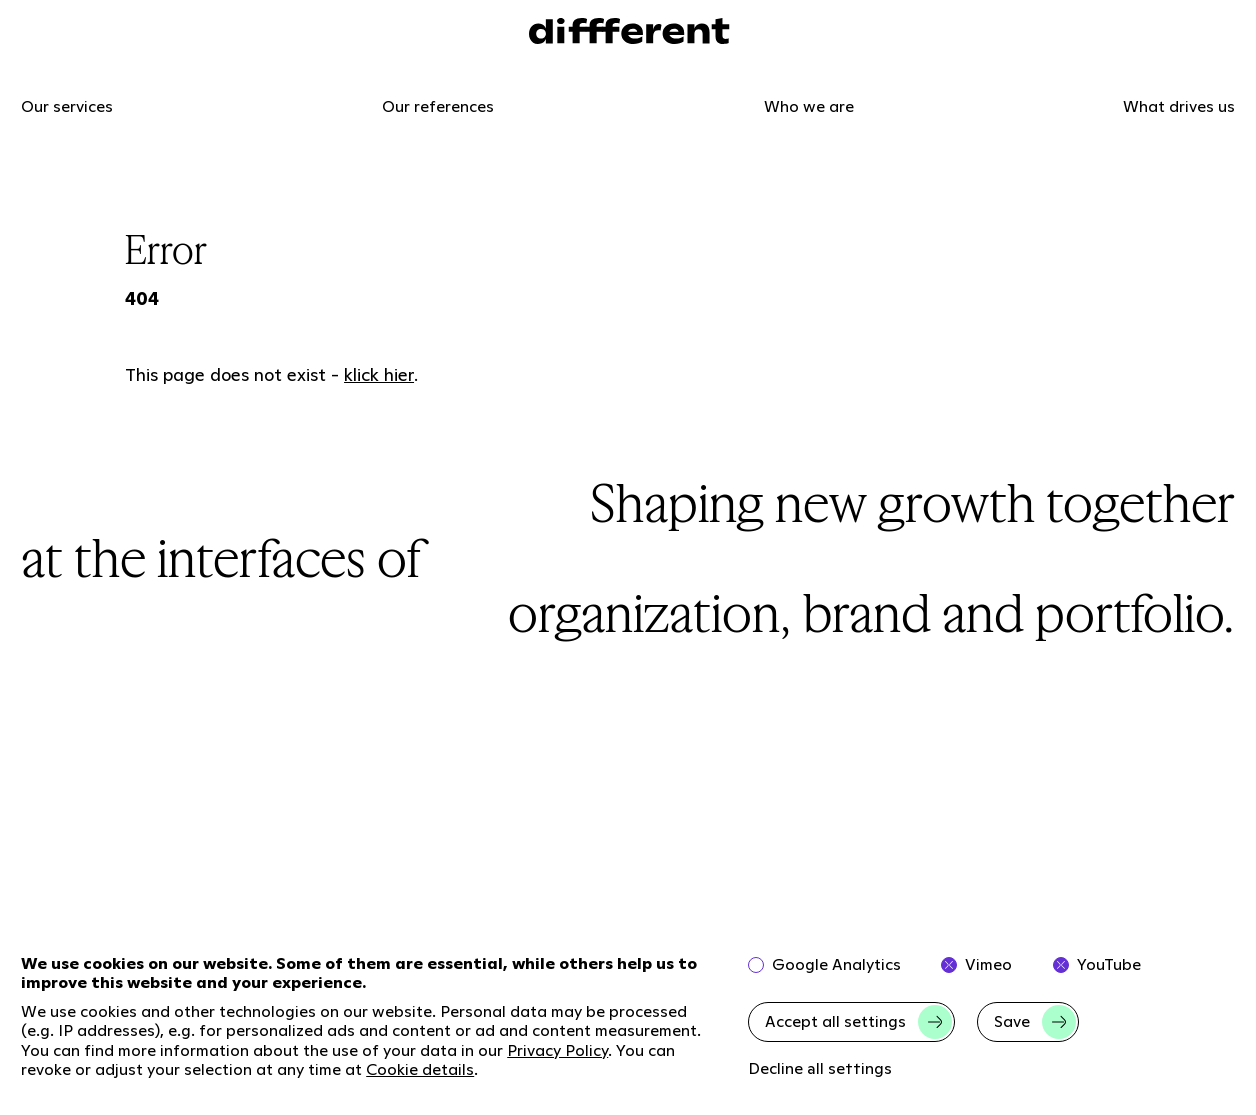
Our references (438, 106)
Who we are (809, 106)
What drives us (1179, 106)
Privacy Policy (557, 1050)
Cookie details (420, 1069)
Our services (67, 106)
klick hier (379, 374)
